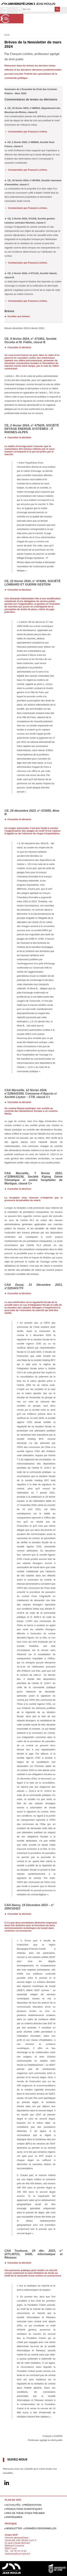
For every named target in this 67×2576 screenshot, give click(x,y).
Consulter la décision (19, 347)
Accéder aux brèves (18, 316)
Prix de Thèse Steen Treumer (25, 2513)
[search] (38, 9)
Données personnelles (40, 2528)
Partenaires (14, 2517)
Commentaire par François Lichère (27, 131)
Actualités (13, 2505)
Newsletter (14, 2528)
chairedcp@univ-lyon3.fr (17, 2553)
